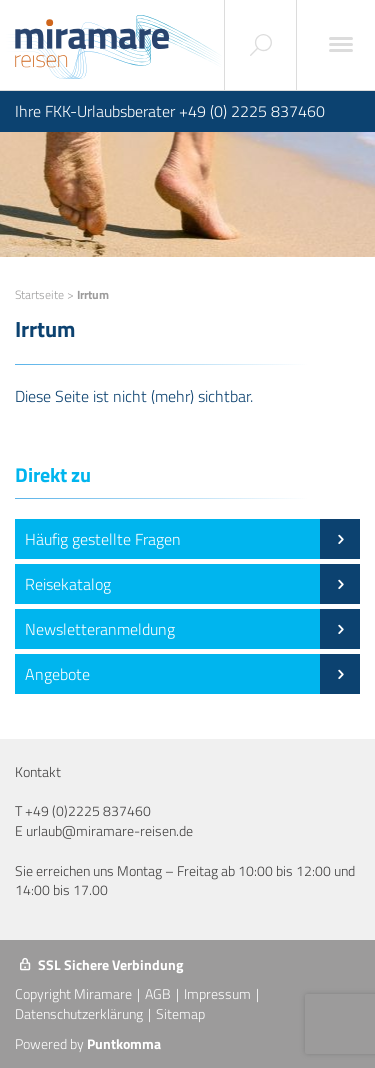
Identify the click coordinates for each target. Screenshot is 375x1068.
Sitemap (180, 1013)
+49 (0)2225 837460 (88, 810)
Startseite (39, 294)
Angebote (192, 674)
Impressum (217, 993)
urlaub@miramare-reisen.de (109, 830)
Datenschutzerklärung (79, 1013)
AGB (158, 993)
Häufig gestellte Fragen (192, 539)
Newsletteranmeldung (192, 629)
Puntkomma (124, 1043)
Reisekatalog (192, 584)
